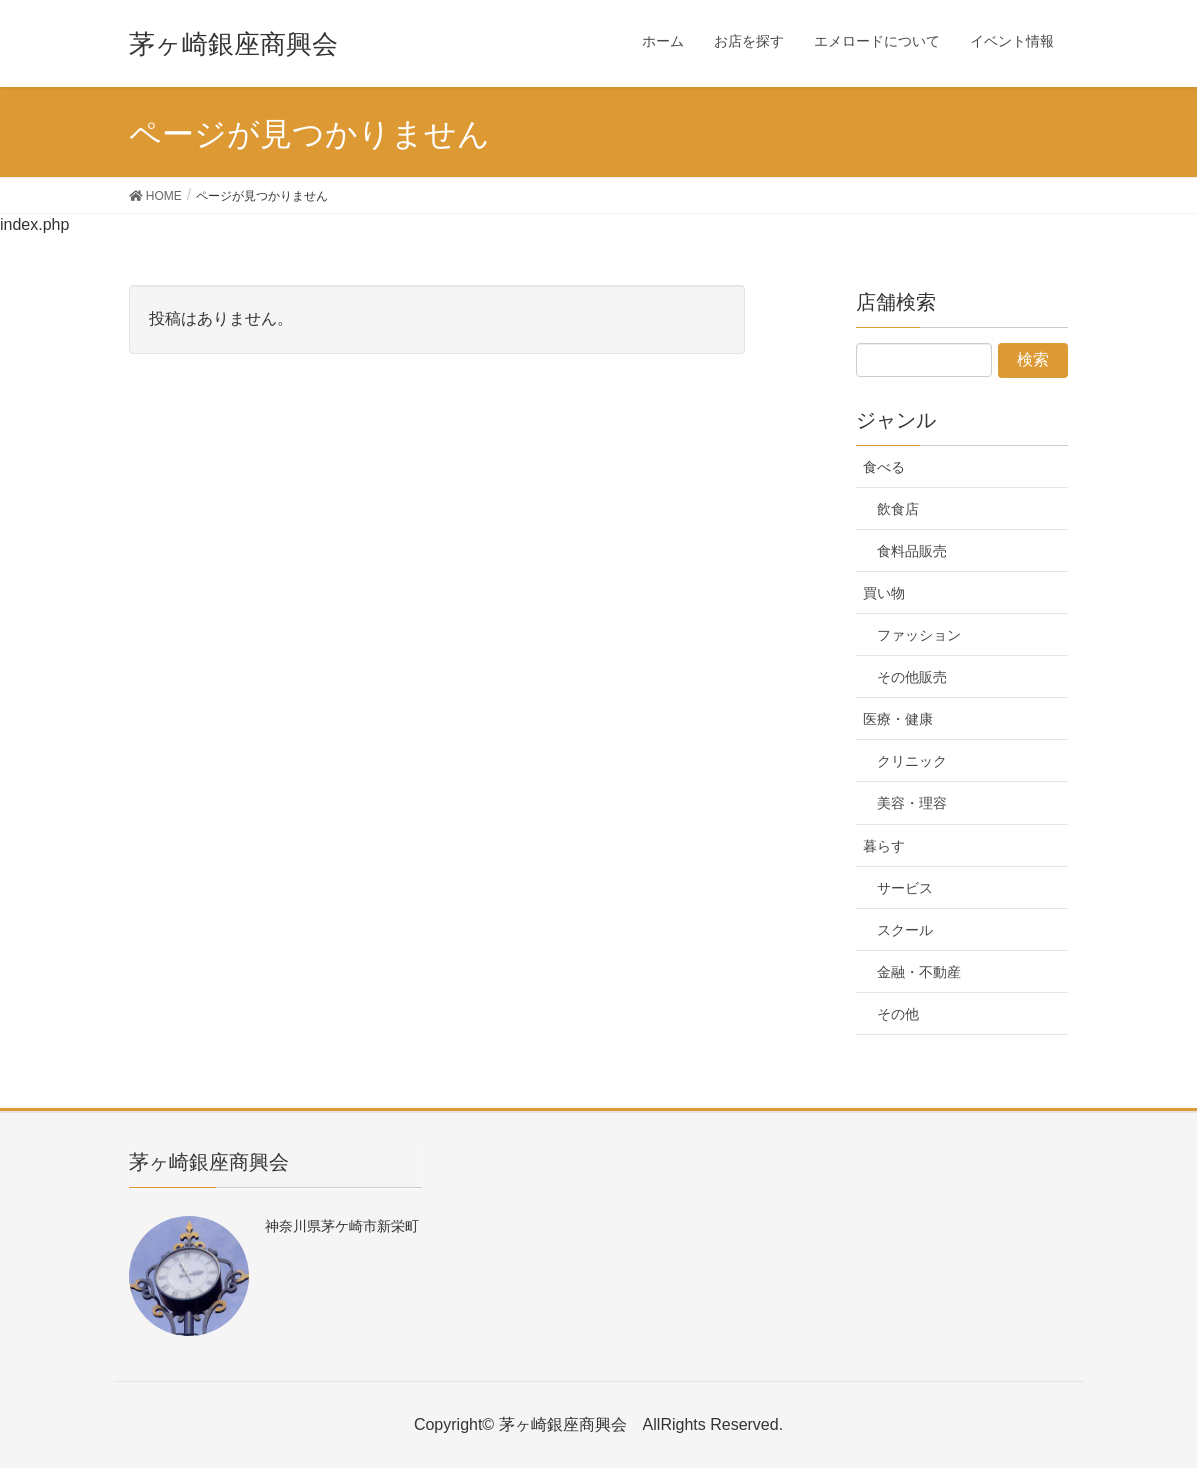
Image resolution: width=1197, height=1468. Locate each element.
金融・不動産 (919, 972)
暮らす (884, 846)
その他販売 (912, 677)
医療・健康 (898, 719)
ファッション (919, 635)
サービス (905, 888)
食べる (884, 467)
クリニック (912, 761)
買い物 (884, 593)
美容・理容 (912, 803)
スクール (905, 930)
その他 (898, 1014)
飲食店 (898, 509)
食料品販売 (912, 551)
